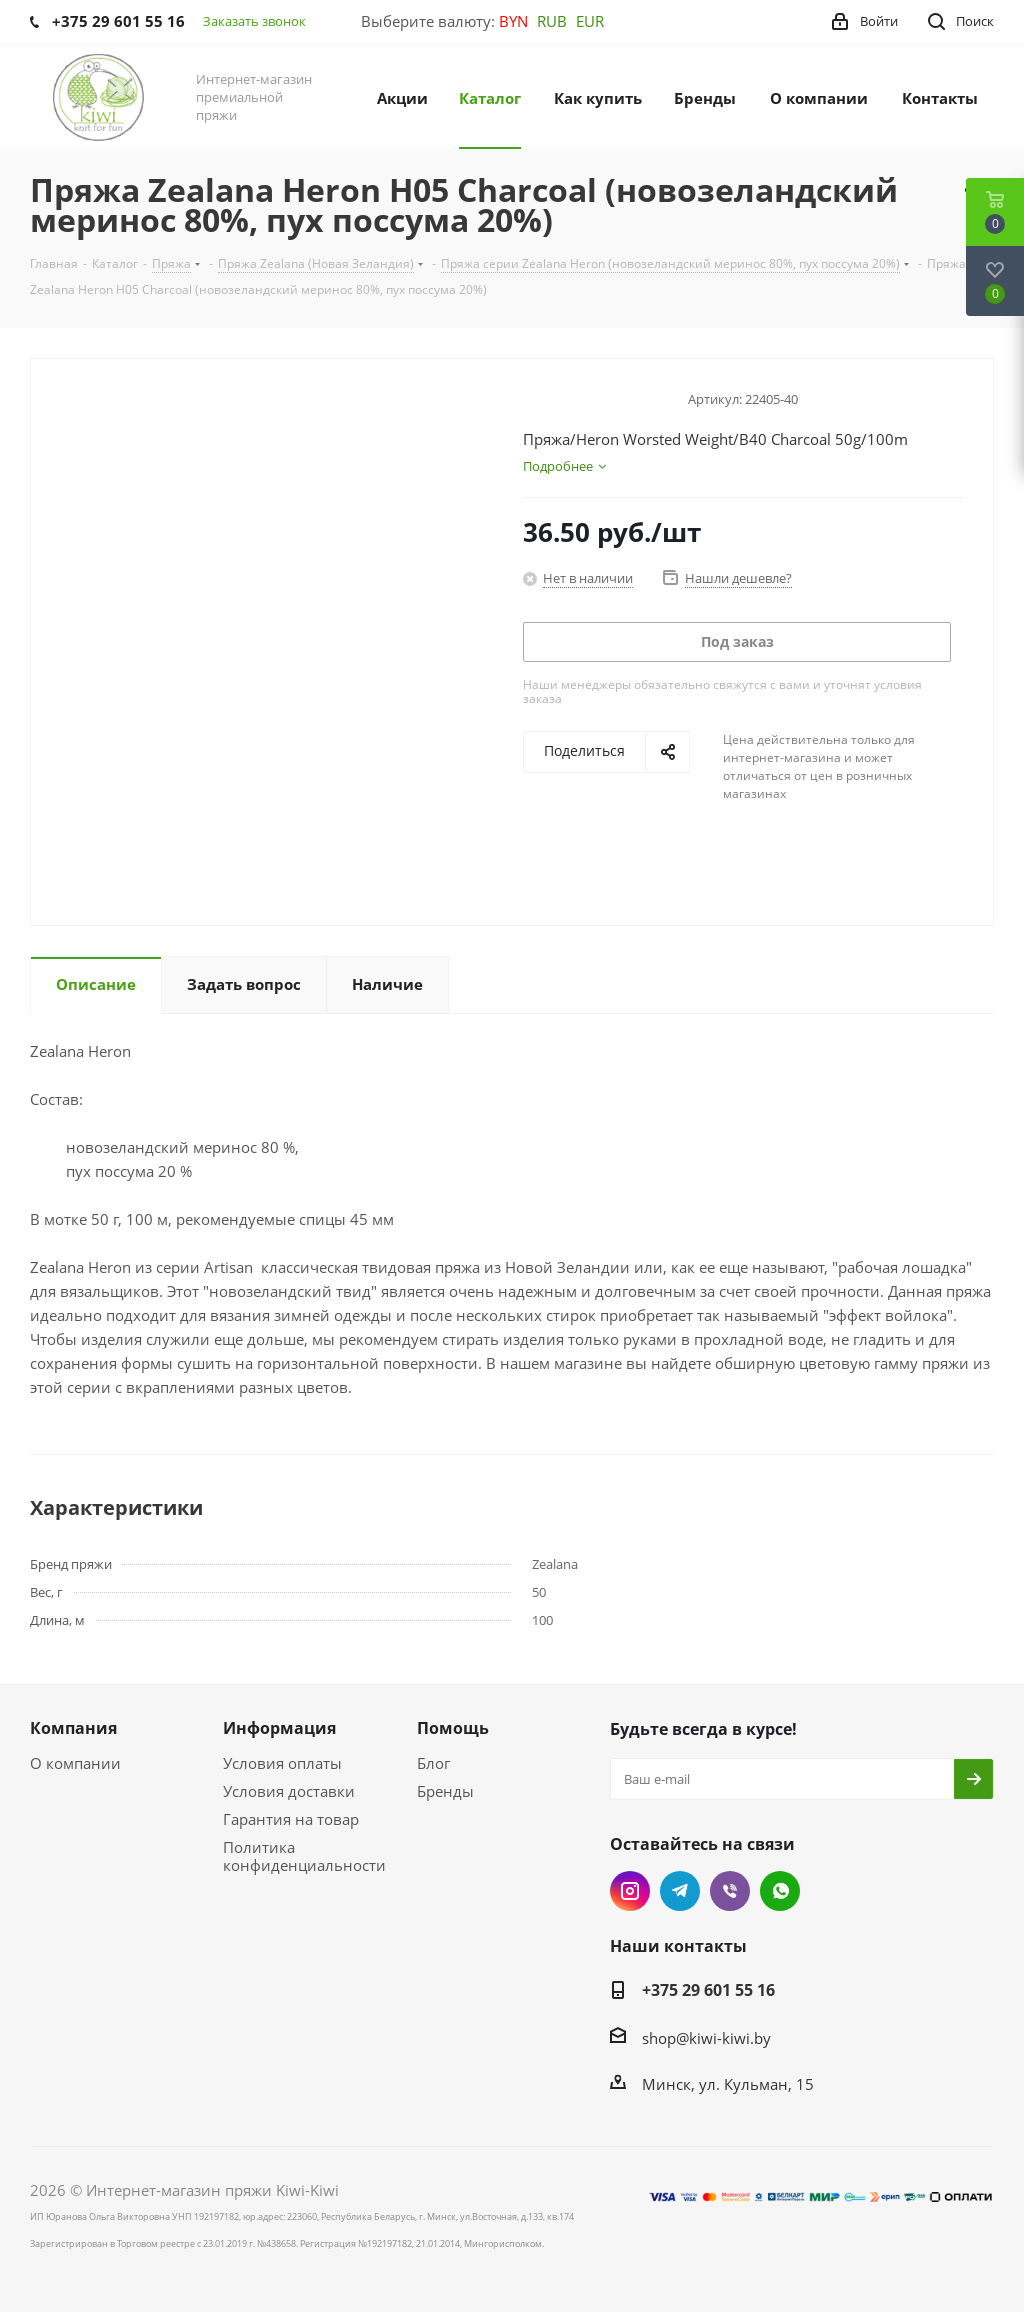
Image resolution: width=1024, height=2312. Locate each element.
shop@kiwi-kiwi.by (706, 2038)
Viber (730, 1891)
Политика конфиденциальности (304, 1856)
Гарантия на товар (291, 1819)
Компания (73, 1728)
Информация (279, 1728)
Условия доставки (289, 1791)
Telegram (680, 1891)
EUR (590, 21)
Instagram (630, 1891)
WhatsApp (780, 1891)
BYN (513, 21)
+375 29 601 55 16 (708, 1990)
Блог (433, 1763)
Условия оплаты (282, 1763)
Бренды (445, 1791)
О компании (75, 1763)
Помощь (453, 1728)
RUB (552, 21)
